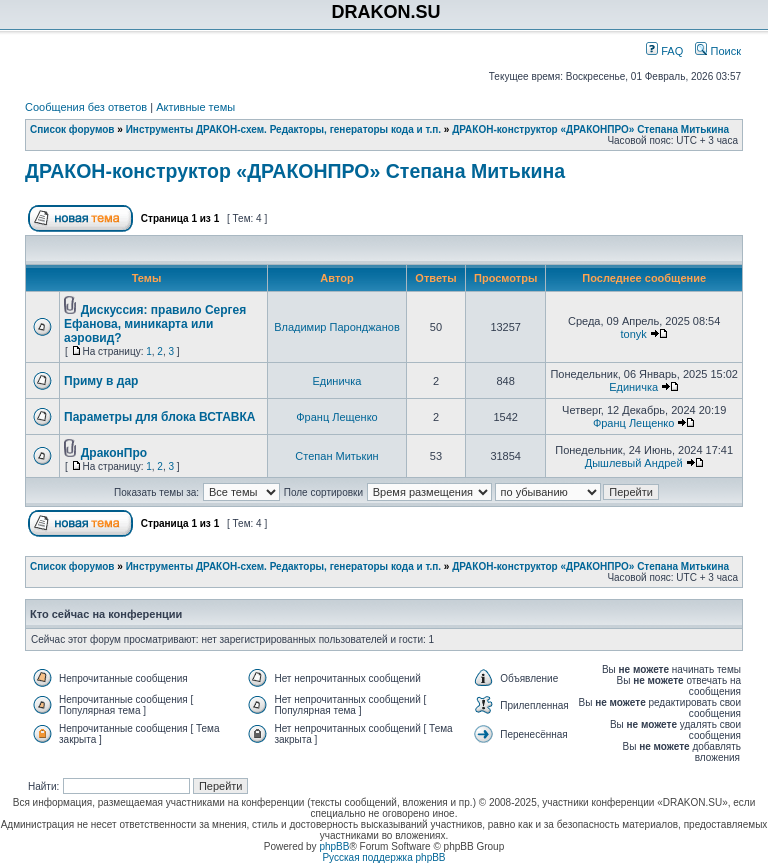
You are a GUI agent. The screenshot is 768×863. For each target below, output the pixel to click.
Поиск (718, 51)
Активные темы (195, 107)
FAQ (664, 51)
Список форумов (72, 129)
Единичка (336, 381)
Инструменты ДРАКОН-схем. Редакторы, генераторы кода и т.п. (283, 129)
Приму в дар (101, 381)
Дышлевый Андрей (634, 463)
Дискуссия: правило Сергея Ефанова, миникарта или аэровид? (155, 324)
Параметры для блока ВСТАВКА (159, 417)
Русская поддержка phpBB (383, 857)
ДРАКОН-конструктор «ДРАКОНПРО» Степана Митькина (590, 129)
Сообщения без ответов (86, 107)
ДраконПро (114, 453)
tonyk (634, 334)
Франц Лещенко (337, 417)
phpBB (334, 846)
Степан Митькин (336, 456)
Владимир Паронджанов (337, 327)
